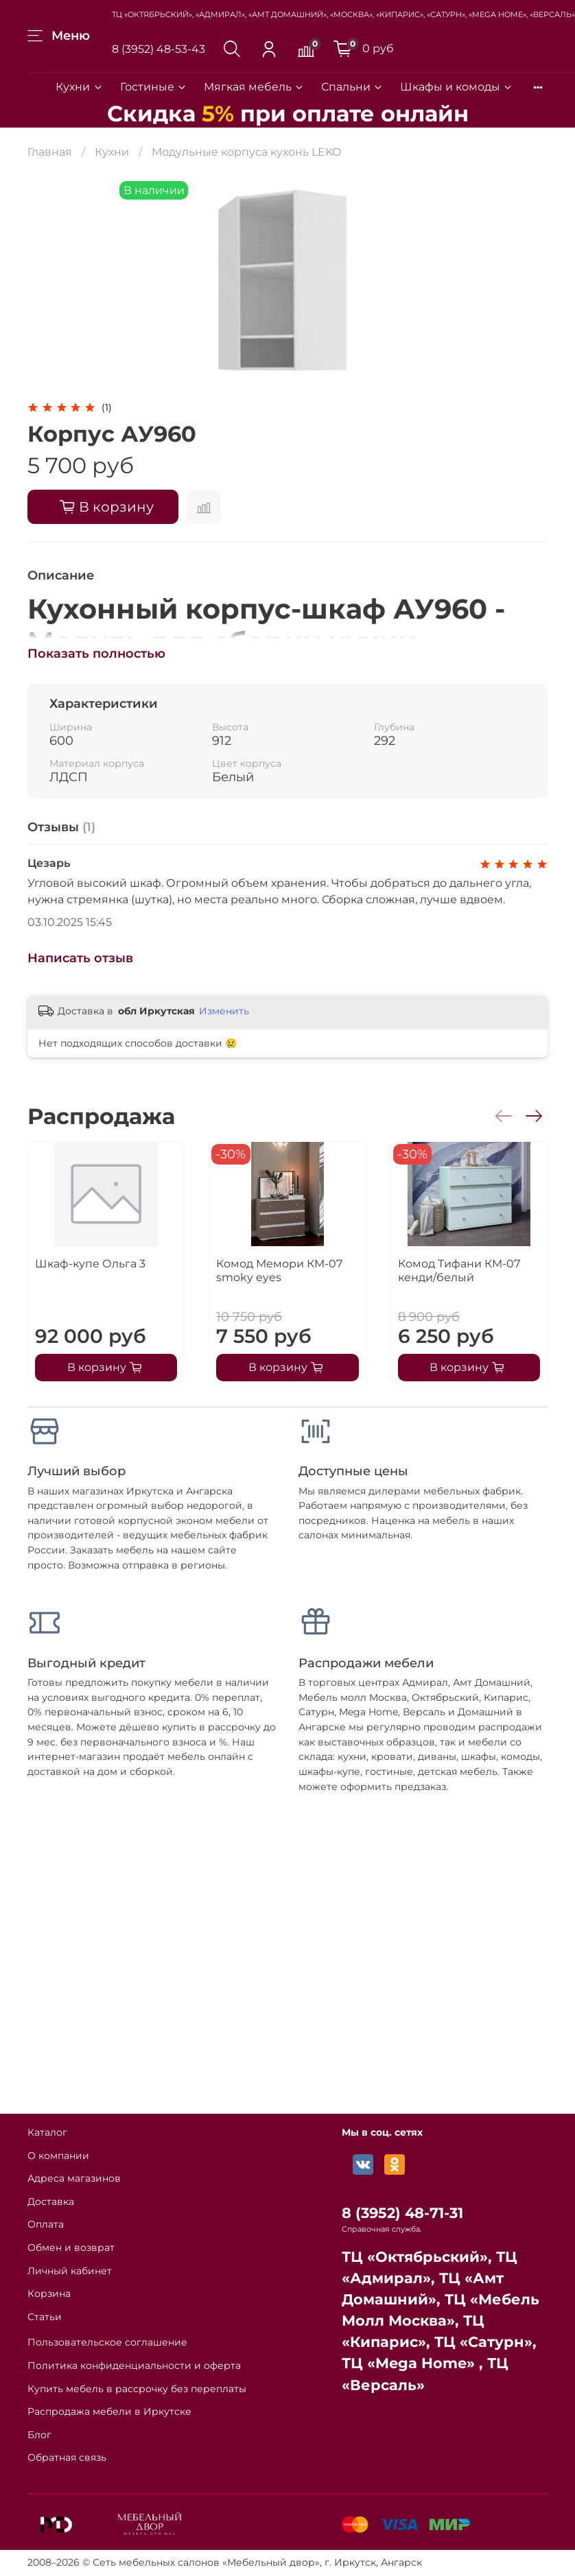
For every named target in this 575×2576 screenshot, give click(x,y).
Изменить (224, 1011)
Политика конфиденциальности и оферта (134, 2365)
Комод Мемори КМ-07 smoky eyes (279, 1270)
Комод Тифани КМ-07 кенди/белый (459, 1270)
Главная (49, 151)
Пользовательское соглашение (107, 2342)
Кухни (79, 86)
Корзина (49, 2293)
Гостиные (153, 86)
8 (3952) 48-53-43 (158, 49)
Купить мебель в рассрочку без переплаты (136, 2389)
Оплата (45, 2224)
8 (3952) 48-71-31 (402, 2212)
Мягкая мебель (254, 86)
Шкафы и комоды (456, 86)
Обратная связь (66, 2457)
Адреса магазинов (74, 2178)
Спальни (352, 86)
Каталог (47, 2132)
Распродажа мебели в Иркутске (109, 2411)
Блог (39, 2435)
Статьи (44, 2317)
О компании (58, 2155)
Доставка (50, 2201)
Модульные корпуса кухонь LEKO (246, 151)
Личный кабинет (69, 2271)
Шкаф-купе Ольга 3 (90, 1263)
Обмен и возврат (71, 2247)
